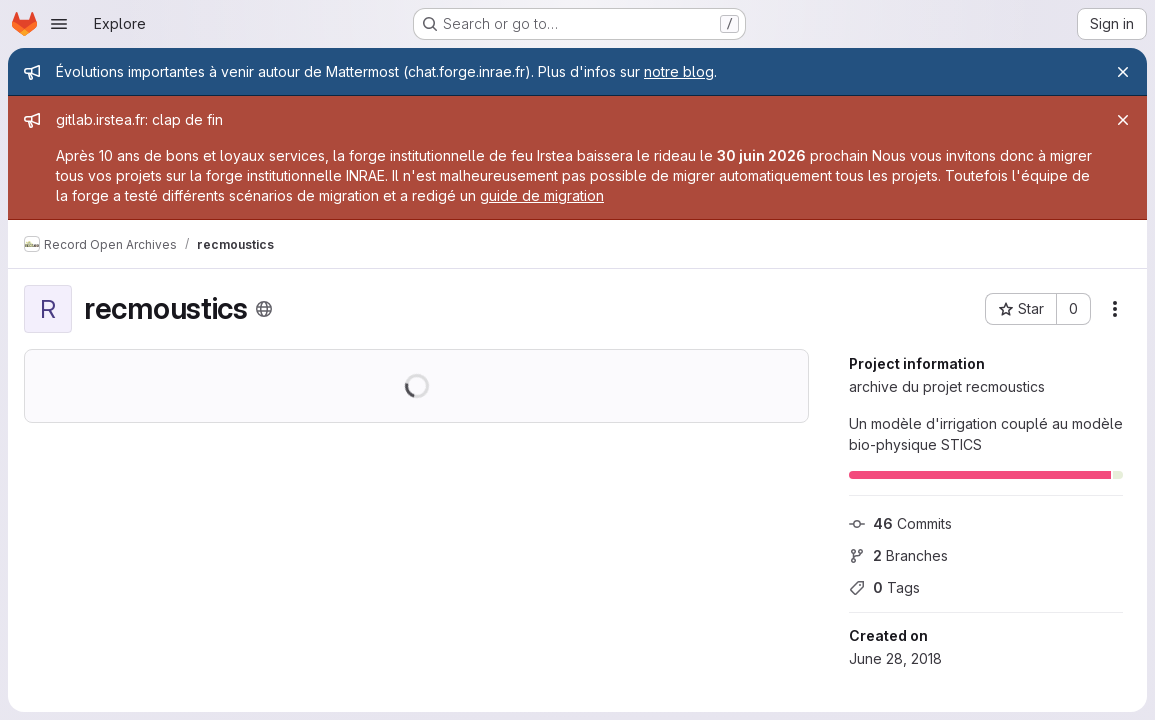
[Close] (1123, 72)
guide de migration (542, 195)
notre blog (679, 71)
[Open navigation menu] (59, 24)
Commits (900, 523)
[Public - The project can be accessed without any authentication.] (264, 309)
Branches (898, 555)
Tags (884, 587)
